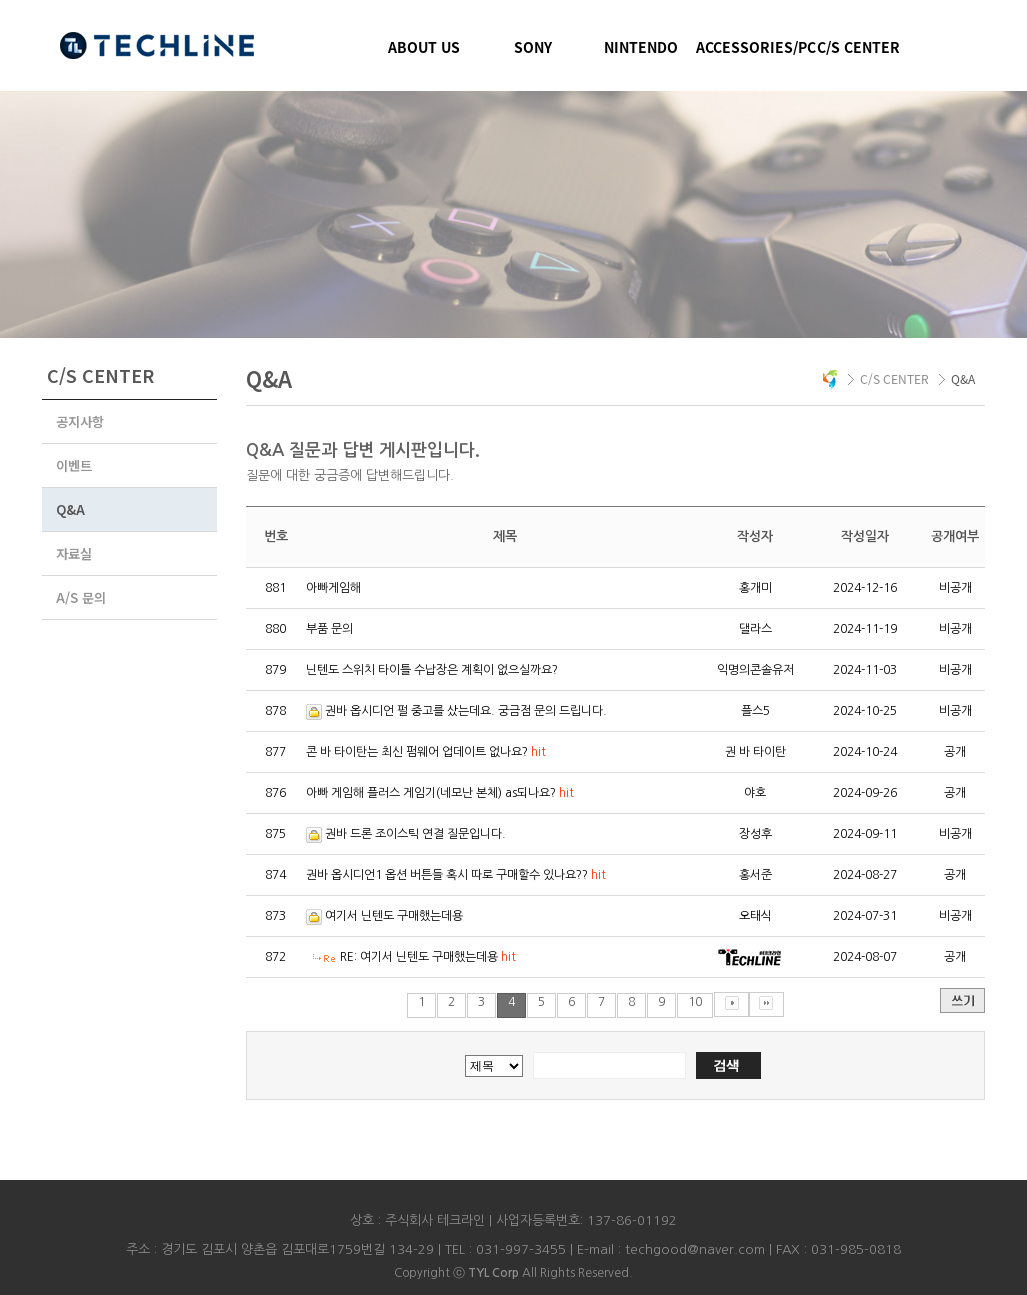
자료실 (74, 553)
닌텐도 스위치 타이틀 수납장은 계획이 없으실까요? (432, 670)
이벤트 (74, 465)
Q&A (70, 509)
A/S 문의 (81, 597)
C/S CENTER (858, 47)
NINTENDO (641, 47)
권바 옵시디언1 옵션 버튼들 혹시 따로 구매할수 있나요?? (456, 875)
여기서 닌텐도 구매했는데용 (394, 916)
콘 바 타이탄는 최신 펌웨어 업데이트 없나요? (426, 752)
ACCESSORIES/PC (750, 47)
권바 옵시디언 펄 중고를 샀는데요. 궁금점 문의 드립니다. (466, 711)
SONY (533, 47)
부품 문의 (329, 629)
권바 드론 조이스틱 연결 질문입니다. (415, 834)
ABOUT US (424, 47)
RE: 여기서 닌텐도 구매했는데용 (428, 957)
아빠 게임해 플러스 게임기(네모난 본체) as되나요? (440, 793)
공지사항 (80, 421)
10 (695, 1002)
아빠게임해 (333, 588)
